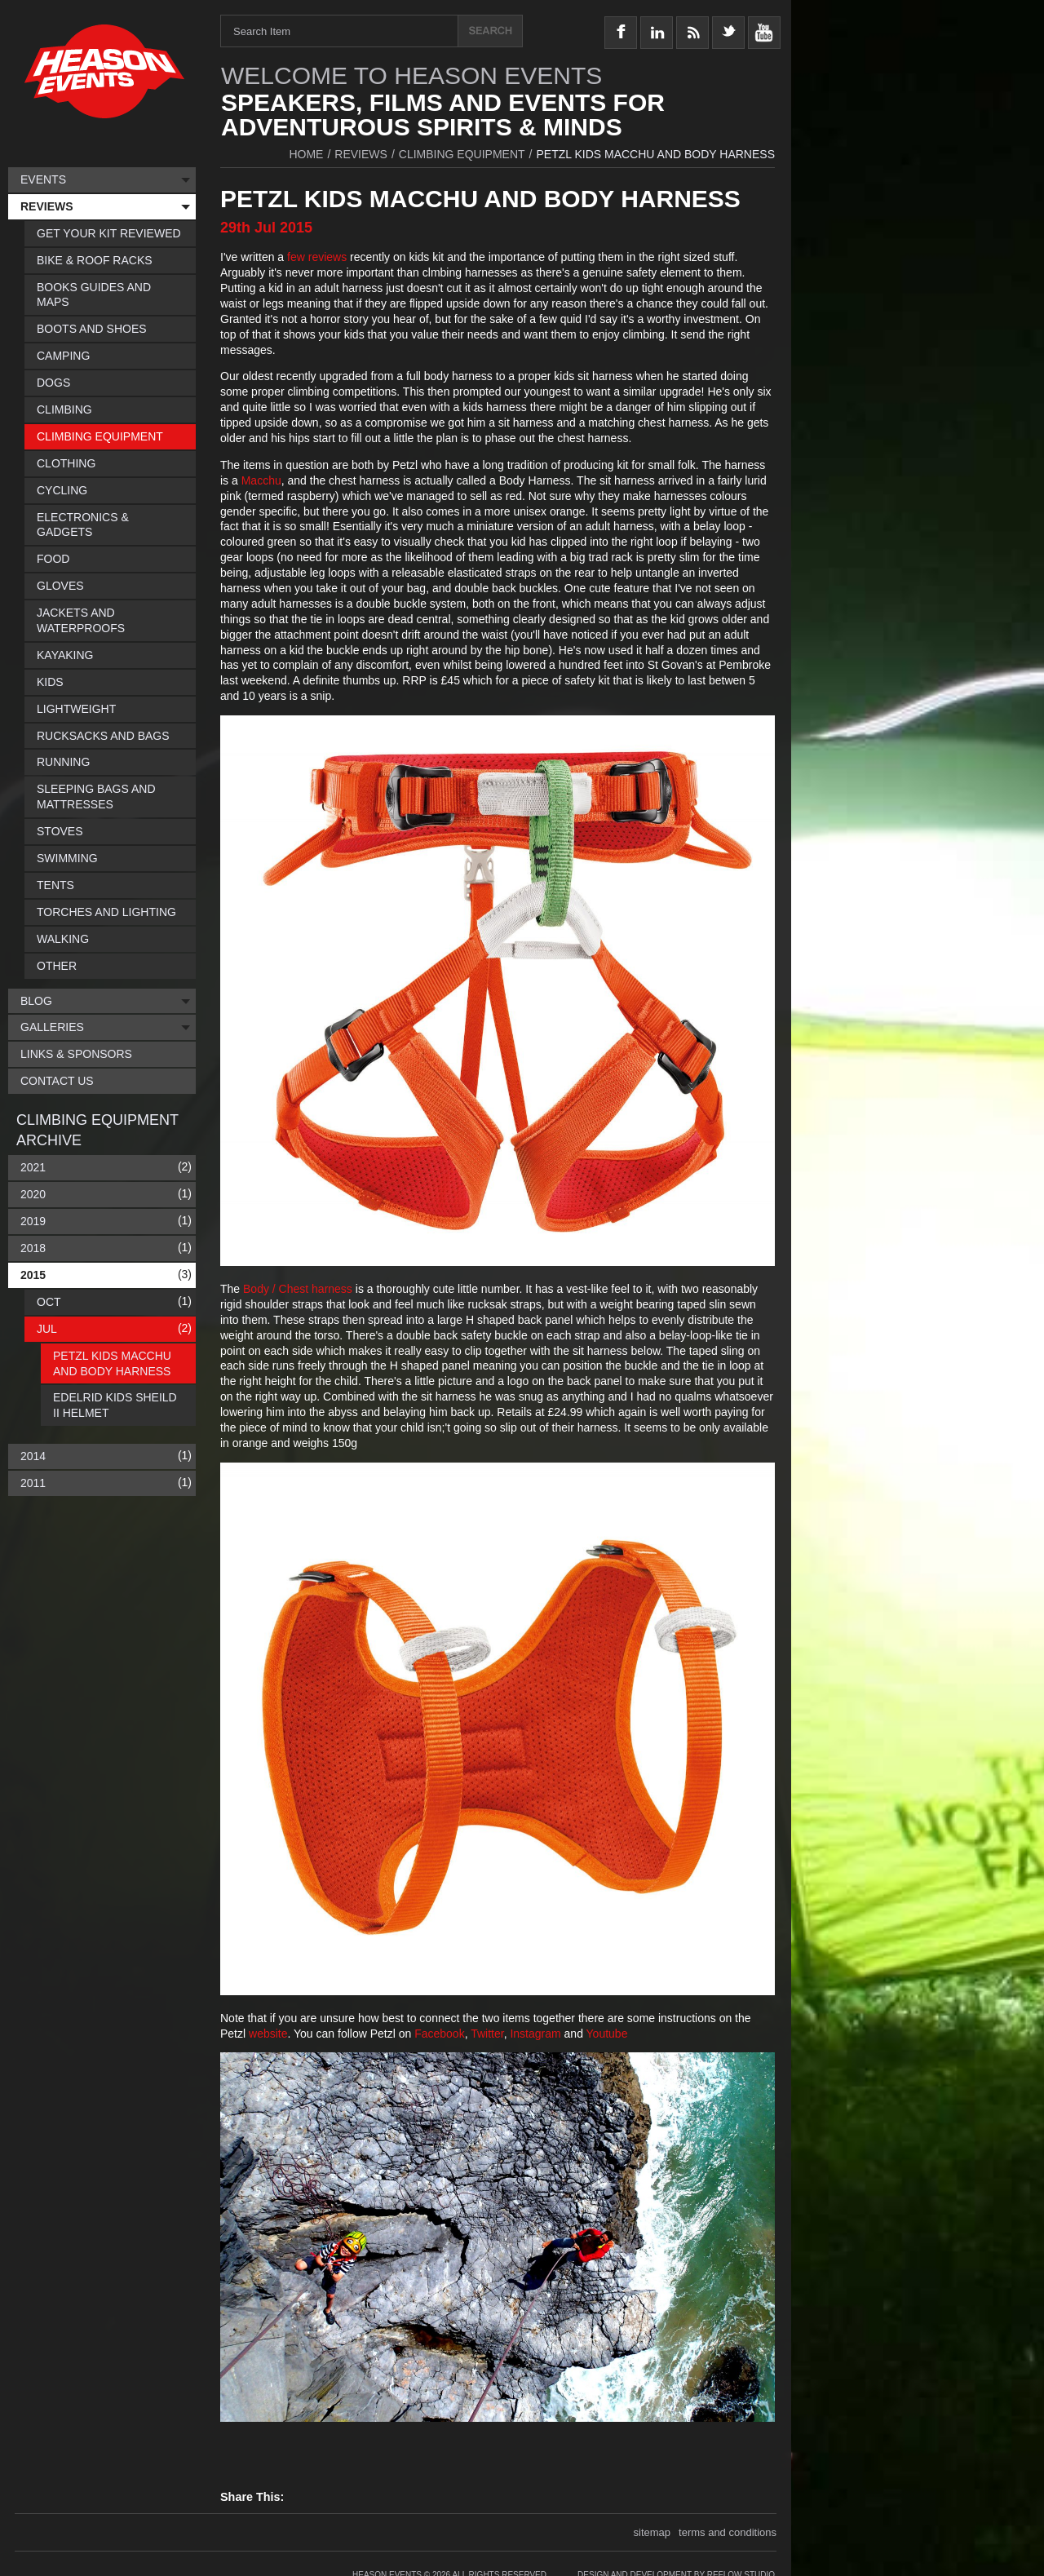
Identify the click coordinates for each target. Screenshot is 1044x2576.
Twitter (487, 2033)
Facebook (439, 2033)
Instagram (537, 2033)
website (268, 2033)
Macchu (261, 480)
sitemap (652, 2532)
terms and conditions (727, 2532)
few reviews (317, 256)
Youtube (607, 2033)
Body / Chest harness (297, 1288)
